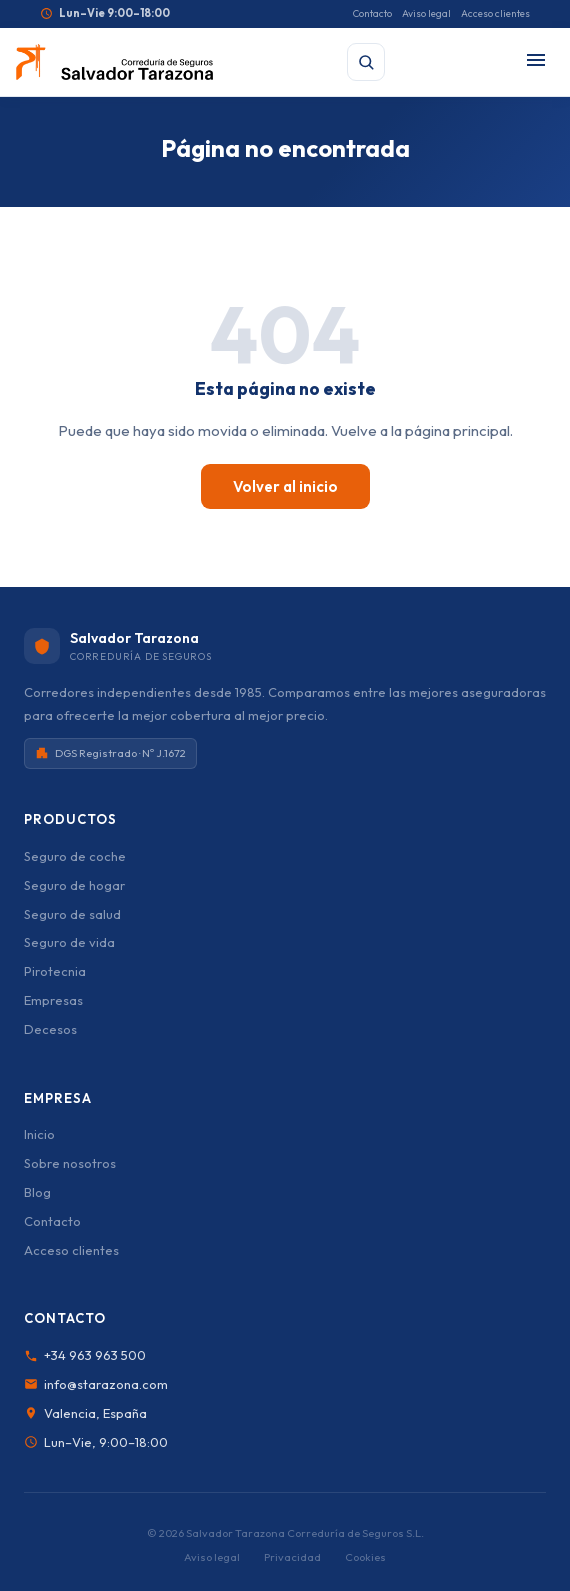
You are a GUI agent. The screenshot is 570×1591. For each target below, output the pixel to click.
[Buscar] (366, 62)
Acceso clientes (495, 13)
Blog (37, 1192)
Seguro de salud (72, 914)
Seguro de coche (75, 856)
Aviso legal (426, 13)
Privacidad (292, 1557)
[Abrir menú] (536, 61)
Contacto (372, 13)
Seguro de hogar (74, 885)
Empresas (53, 1000)
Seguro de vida (69, 942)
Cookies (365, 1557)
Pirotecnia (55, 971)
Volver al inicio (285, 486)
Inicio (39, 1134)
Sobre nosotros (70, 1163)
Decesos (50, 1029)
